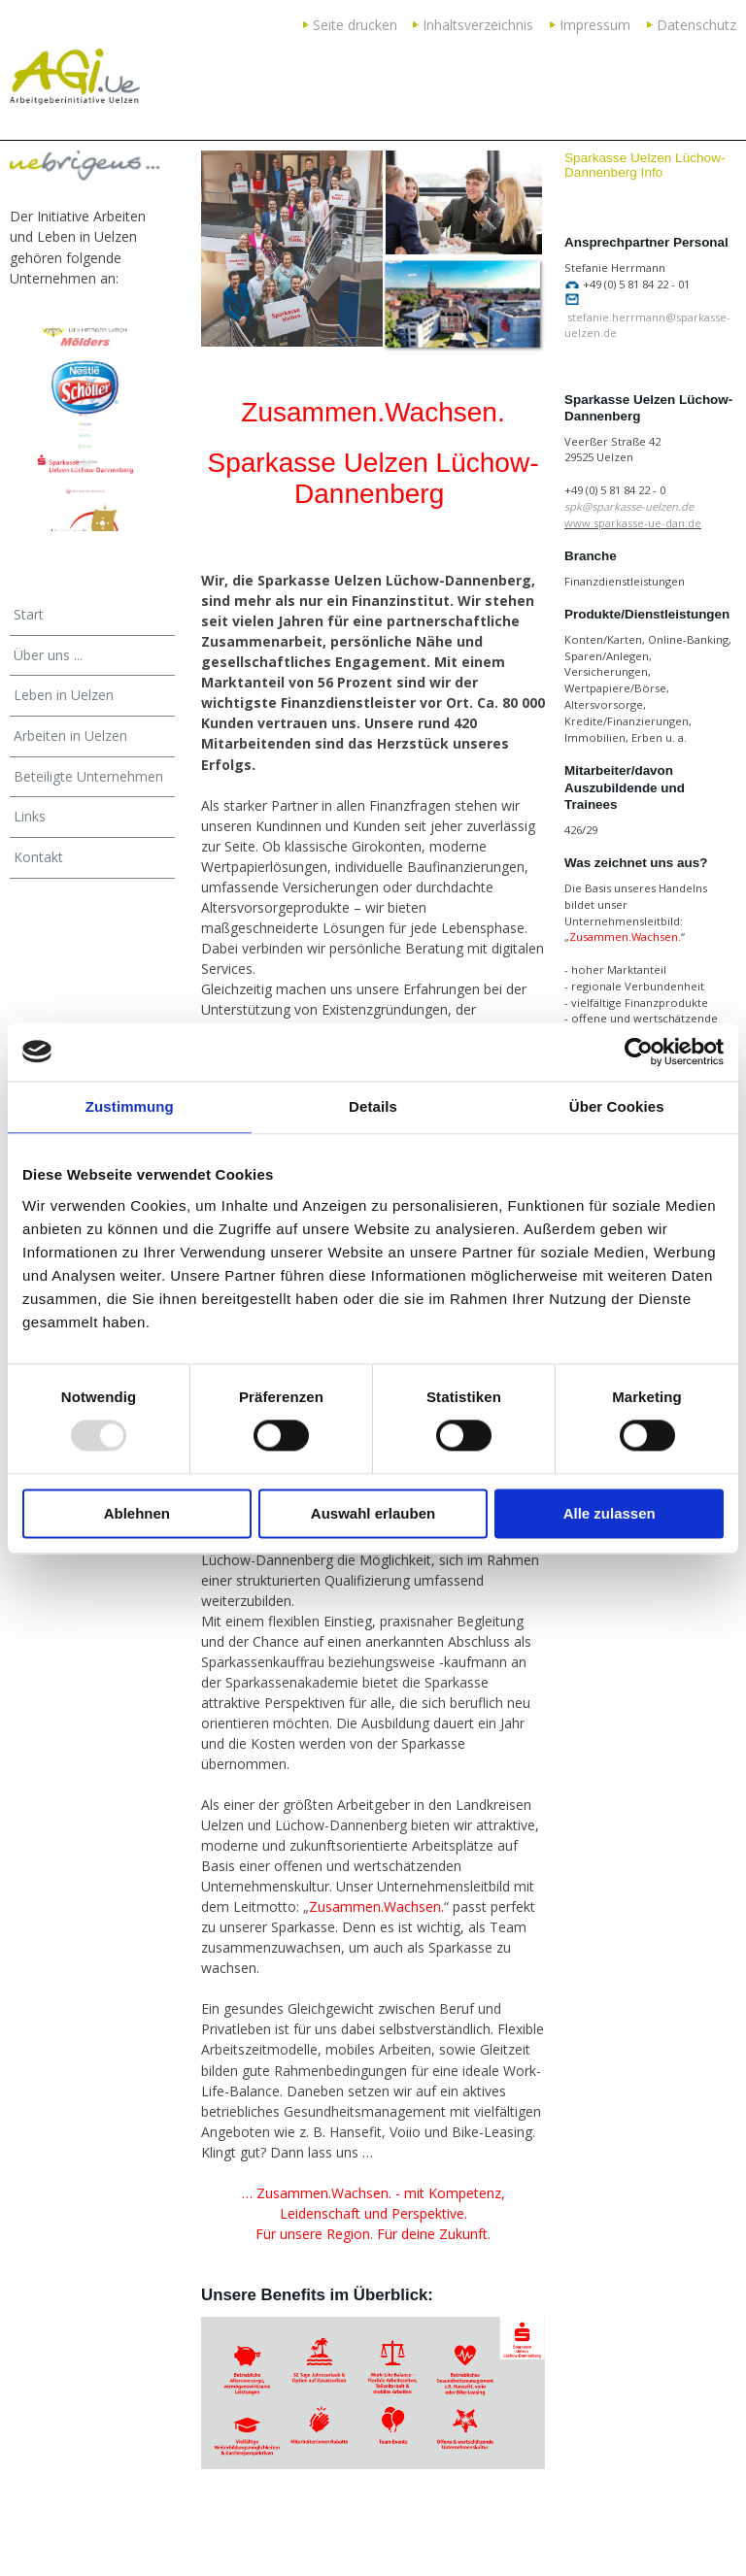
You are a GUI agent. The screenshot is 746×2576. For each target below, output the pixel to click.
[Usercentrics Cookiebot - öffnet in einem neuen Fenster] (639, 1051)
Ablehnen (137, 1513)
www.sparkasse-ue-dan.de (632, 523)
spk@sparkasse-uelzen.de (630, 506)
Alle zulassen (609, 1513)
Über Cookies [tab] (616, 1106)
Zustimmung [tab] (129, 1106)
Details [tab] (373, 1106)
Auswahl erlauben (373, 1513)
